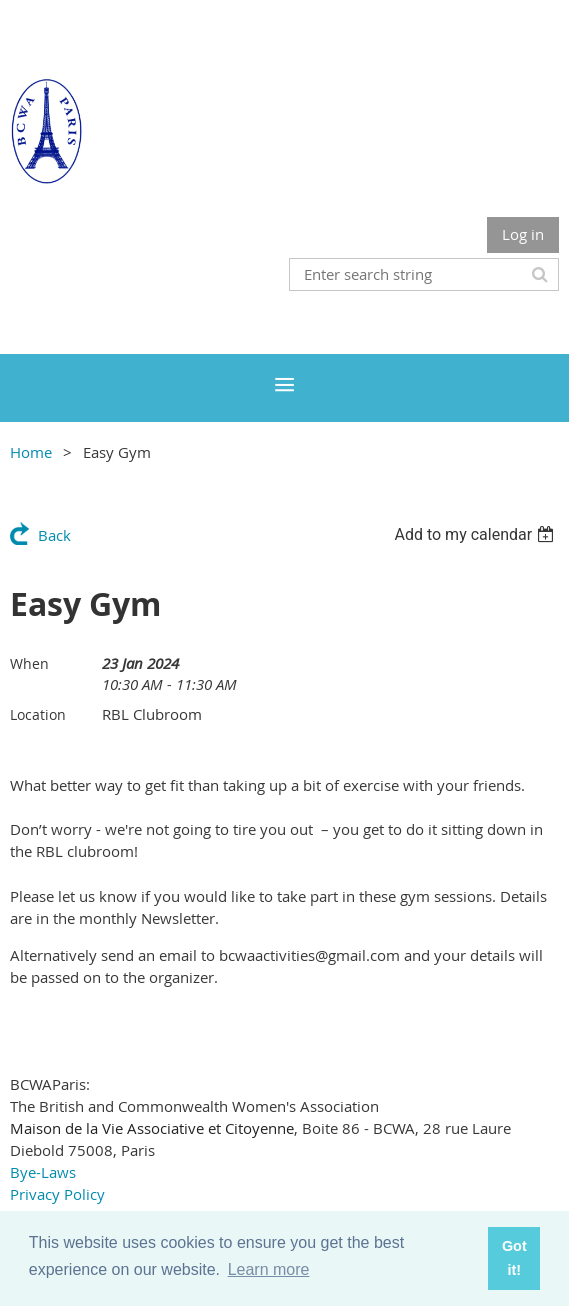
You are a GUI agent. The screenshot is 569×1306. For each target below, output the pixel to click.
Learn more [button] (269, 1269)
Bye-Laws (43, 1172)
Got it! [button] (514, 1258)
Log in (523, 234)
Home (31, 452)
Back (54, 535)
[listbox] (476, 534)
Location (38, 714)
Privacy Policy (57, 1194)
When (29, 663)
